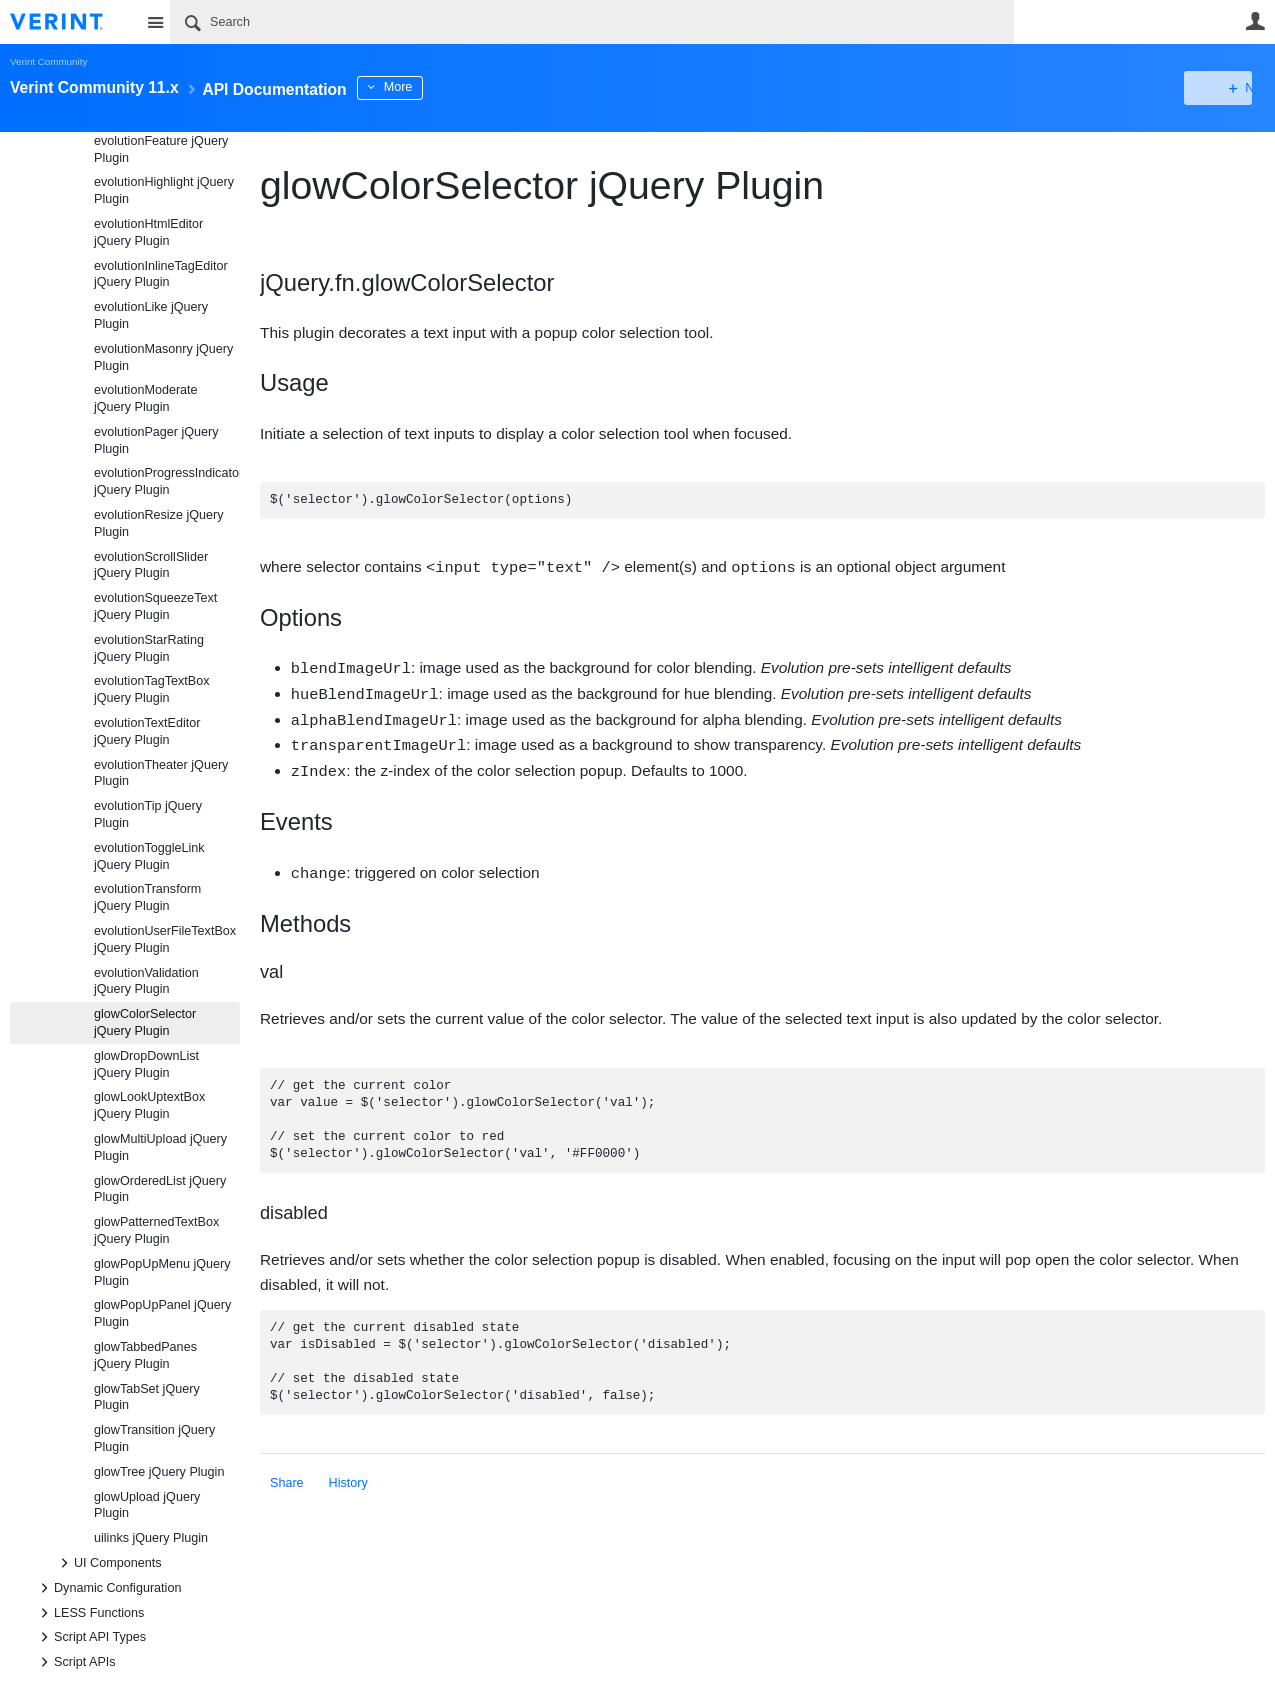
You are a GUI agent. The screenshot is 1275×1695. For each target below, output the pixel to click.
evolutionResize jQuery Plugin (159, 523)
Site (155, 22)
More (449, 87)
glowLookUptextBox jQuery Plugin (149, 1105)
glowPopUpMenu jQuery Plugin (162, 1272)
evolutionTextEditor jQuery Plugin (147, 731)
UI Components (108, 1563)
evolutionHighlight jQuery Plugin (164, 190)
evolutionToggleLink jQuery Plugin (149, 856)
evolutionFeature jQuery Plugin (161, 149)
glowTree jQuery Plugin (159, 1472)
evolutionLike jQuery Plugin (151, 315)
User (1255, 21)
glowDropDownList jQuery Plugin (146, 1064)
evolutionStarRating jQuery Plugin (149, 648)
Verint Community (48, 61)
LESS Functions (89, 1613)
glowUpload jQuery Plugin (147, 1505)
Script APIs (75, 1662)
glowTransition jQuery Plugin (154, 1438)
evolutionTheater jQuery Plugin (161, 773)
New (1219, 88)
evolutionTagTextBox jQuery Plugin (152, 689)
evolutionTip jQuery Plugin (148, 814)
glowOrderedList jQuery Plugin (160, 1189)
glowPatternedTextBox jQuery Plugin (156, 1230)
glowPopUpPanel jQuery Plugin (162, 1313)
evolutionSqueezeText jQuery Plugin (155, 606)
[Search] (592, 22)
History (348, 1476)
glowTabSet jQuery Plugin (147, 1397)
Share (287, 1476)
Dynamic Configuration (107, 1588)
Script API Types (90, 1637)
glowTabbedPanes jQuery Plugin (145, 1355)
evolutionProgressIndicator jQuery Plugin (167, 481)
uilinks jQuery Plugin (151, 1538)
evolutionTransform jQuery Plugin (147, 897)
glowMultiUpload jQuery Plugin (160, 1147)
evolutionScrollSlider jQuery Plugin (151, 565)
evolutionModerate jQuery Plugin (146, 398)
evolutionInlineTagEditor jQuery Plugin (161, 274)
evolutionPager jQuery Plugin (156, 440)
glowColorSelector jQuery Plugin (145, 1022)
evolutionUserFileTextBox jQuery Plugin (165, 939)
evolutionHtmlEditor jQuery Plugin (148, 232)
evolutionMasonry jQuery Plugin (163, 357)
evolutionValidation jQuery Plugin (146, 981)
